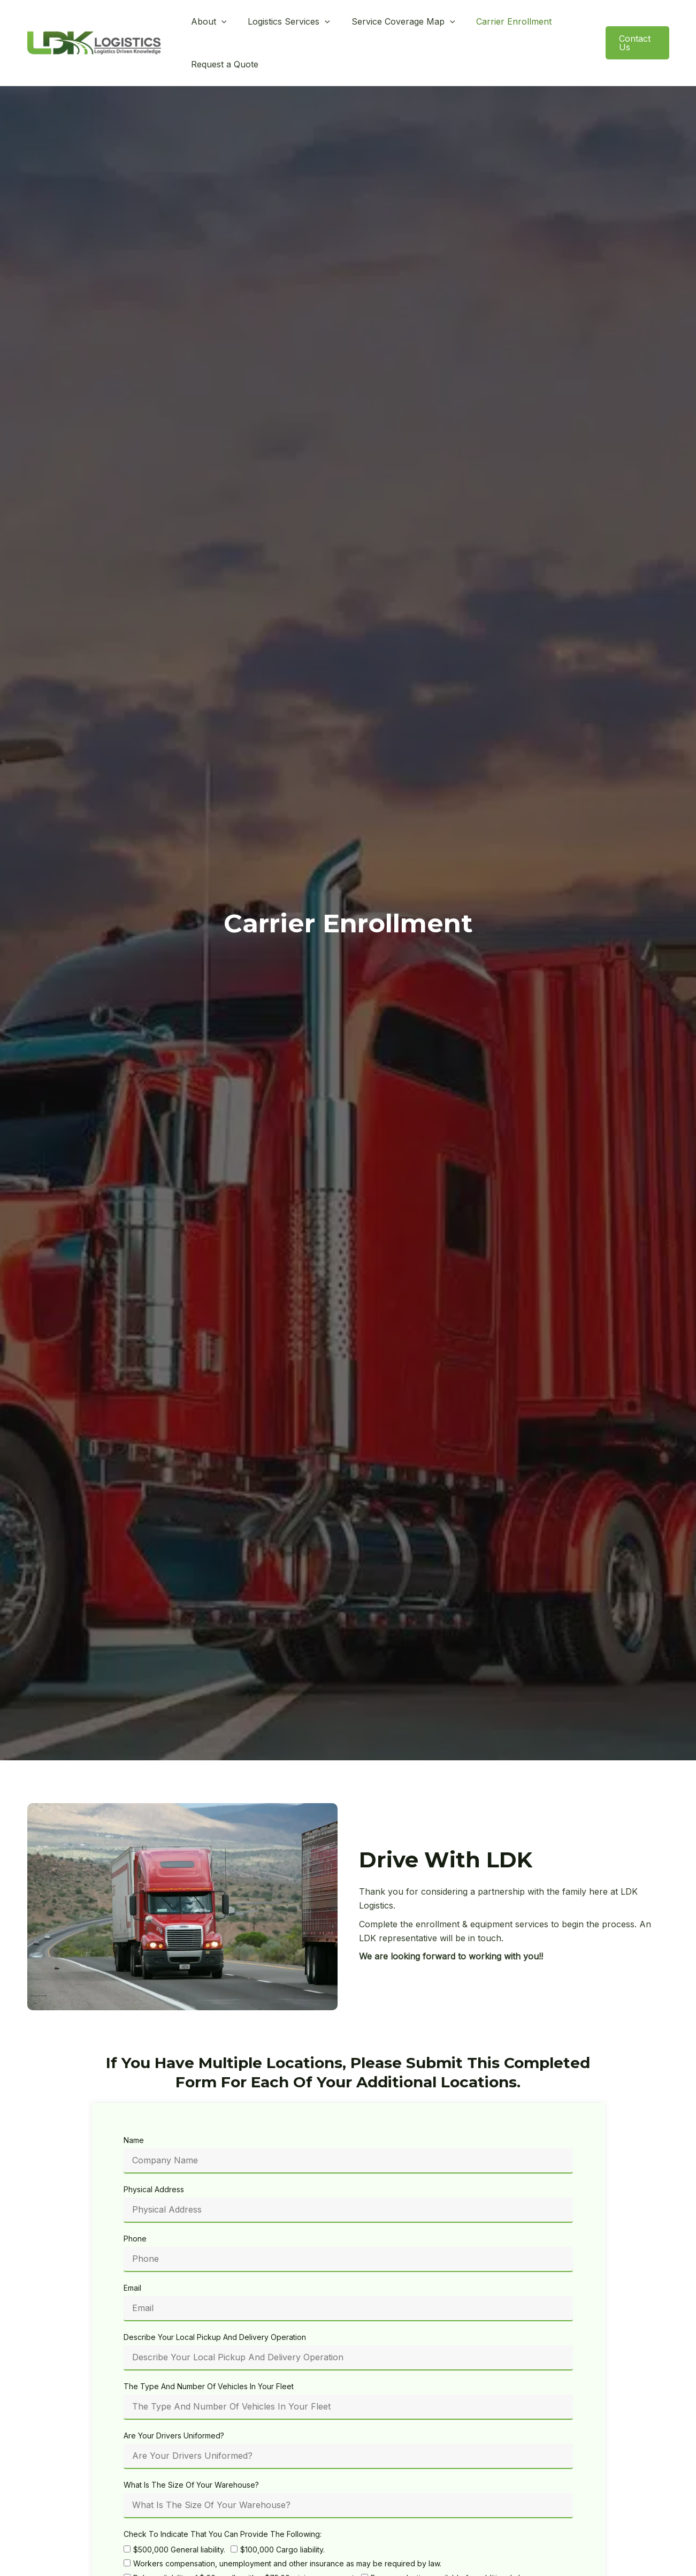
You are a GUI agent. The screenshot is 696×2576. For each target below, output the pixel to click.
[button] (218, 25)
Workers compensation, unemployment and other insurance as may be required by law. (287, 2528)
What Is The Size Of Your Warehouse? (191, 2449)
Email (132, 2252)
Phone (135, 2203)
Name (134, 2104)
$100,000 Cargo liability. (282, 2514)
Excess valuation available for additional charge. (456, 2542)
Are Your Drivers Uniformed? (174, 2400)
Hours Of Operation (158, 2565)
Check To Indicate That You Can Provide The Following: (223, 2498)
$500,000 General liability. (179, 2514)
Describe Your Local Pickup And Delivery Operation (215, 2301)
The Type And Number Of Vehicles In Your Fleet (209, 2350)
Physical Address (154, 2154)
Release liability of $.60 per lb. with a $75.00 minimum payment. (244, 2542)
